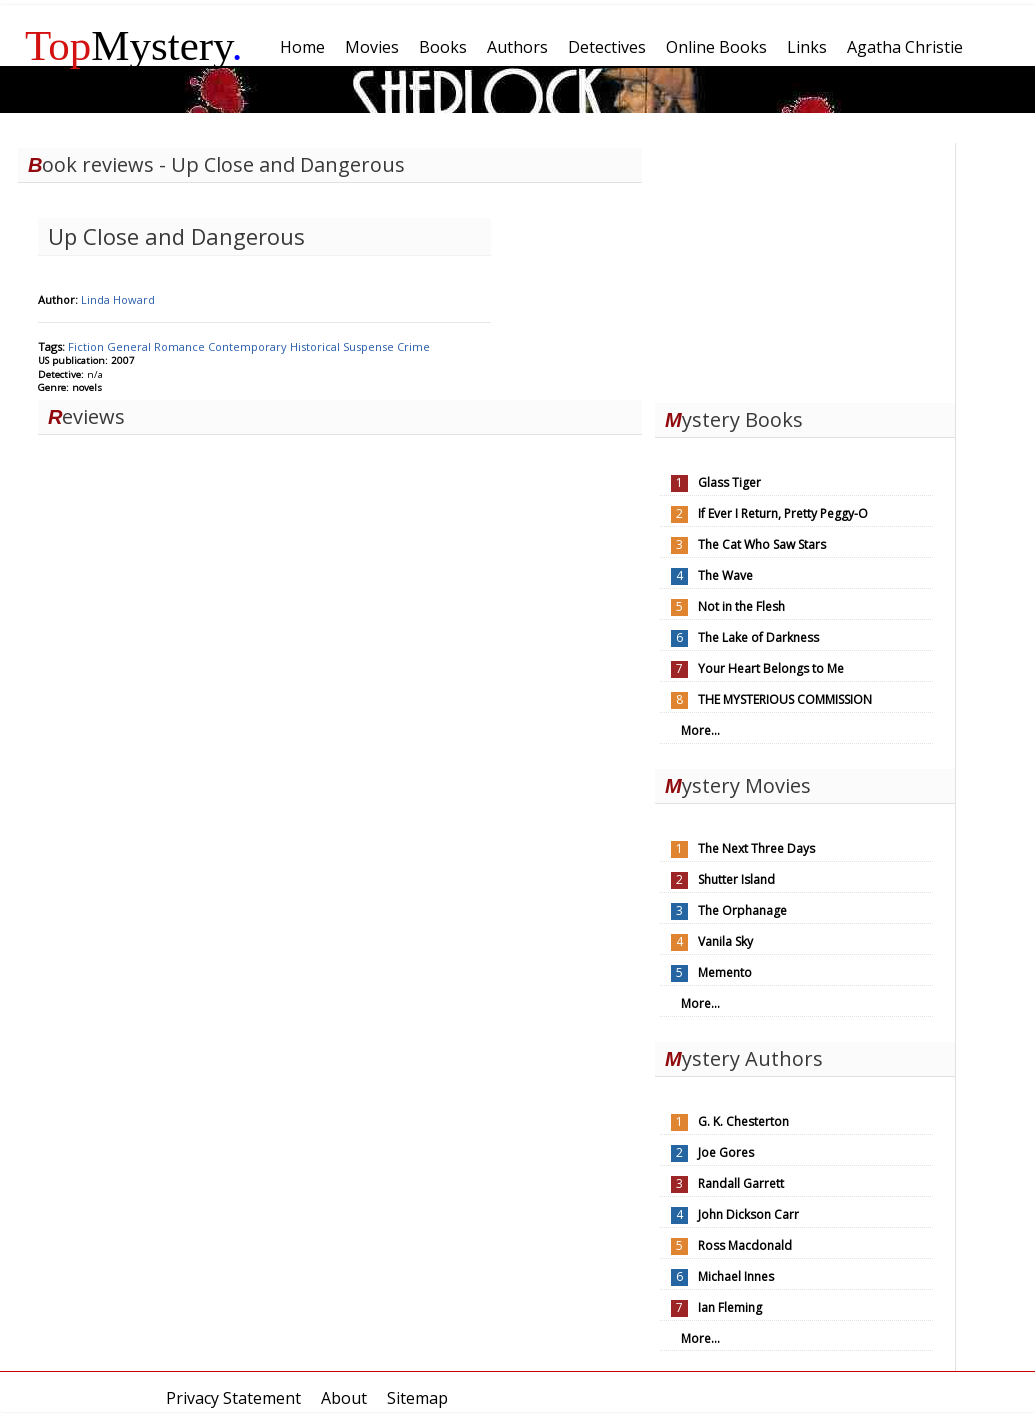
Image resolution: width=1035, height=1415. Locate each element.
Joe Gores (726, 1152)
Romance (181, 346)
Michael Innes (736, 1276)
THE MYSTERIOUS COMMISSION (785, 699)
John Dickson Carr (748, 1214)
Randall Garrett (741, 1183)
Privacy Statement (233, 1398)
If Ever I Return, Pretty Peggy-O (783, 513)
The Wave (725, 575)
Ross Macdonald (745, 1245)
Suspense (370, 346)
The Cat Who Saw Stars (762, 544)
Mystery (134, 45)
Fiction (87, 346)
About (344, 1398)
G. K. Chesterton (743, 1121)
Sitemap (417, 1398)
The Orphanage (742, 910)
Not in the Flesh (741, 606)
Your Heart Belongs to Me (771, 668)
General (130, 346)
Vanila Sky (725, 941)
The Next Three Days (756, 848)
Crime (413, 346)
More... (700, 730)
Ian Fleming (730, 1307)
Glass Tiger (729, 482)
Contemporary (249, 346)
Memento (725, 972)
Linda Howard (118, 299)
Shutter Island (736, 879)
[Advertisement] (805, 268)
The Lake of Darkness (758, 637)
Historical (316, 346)
